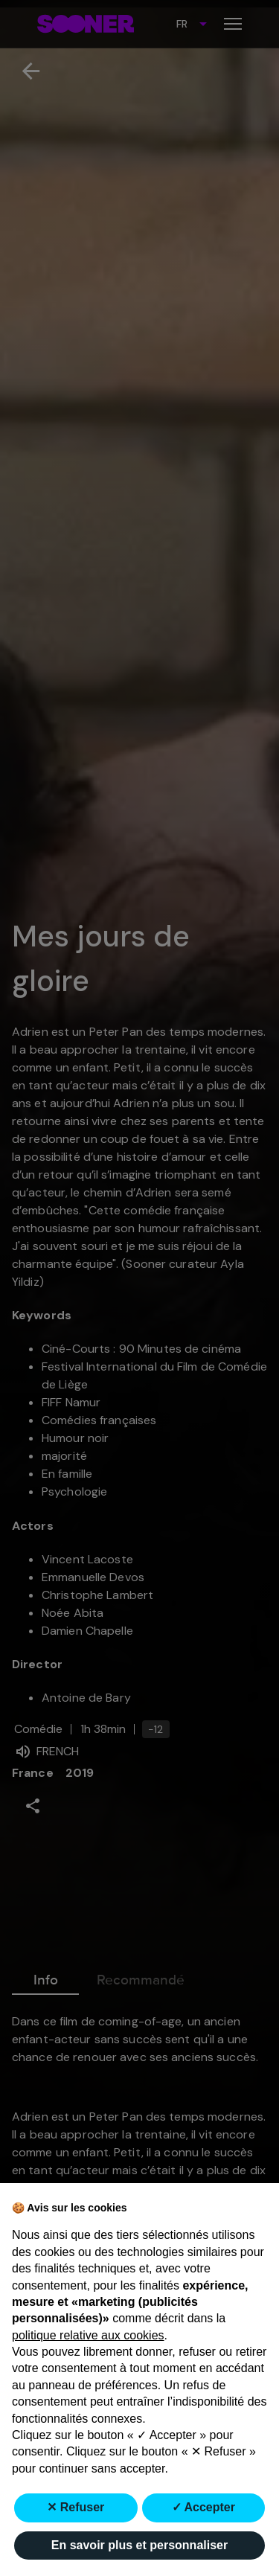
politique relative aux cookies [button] (88, 2335)
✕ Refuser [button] (75, 2507)
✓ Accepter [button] (203, 2507)
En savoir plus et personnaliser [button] (139, 2545)
